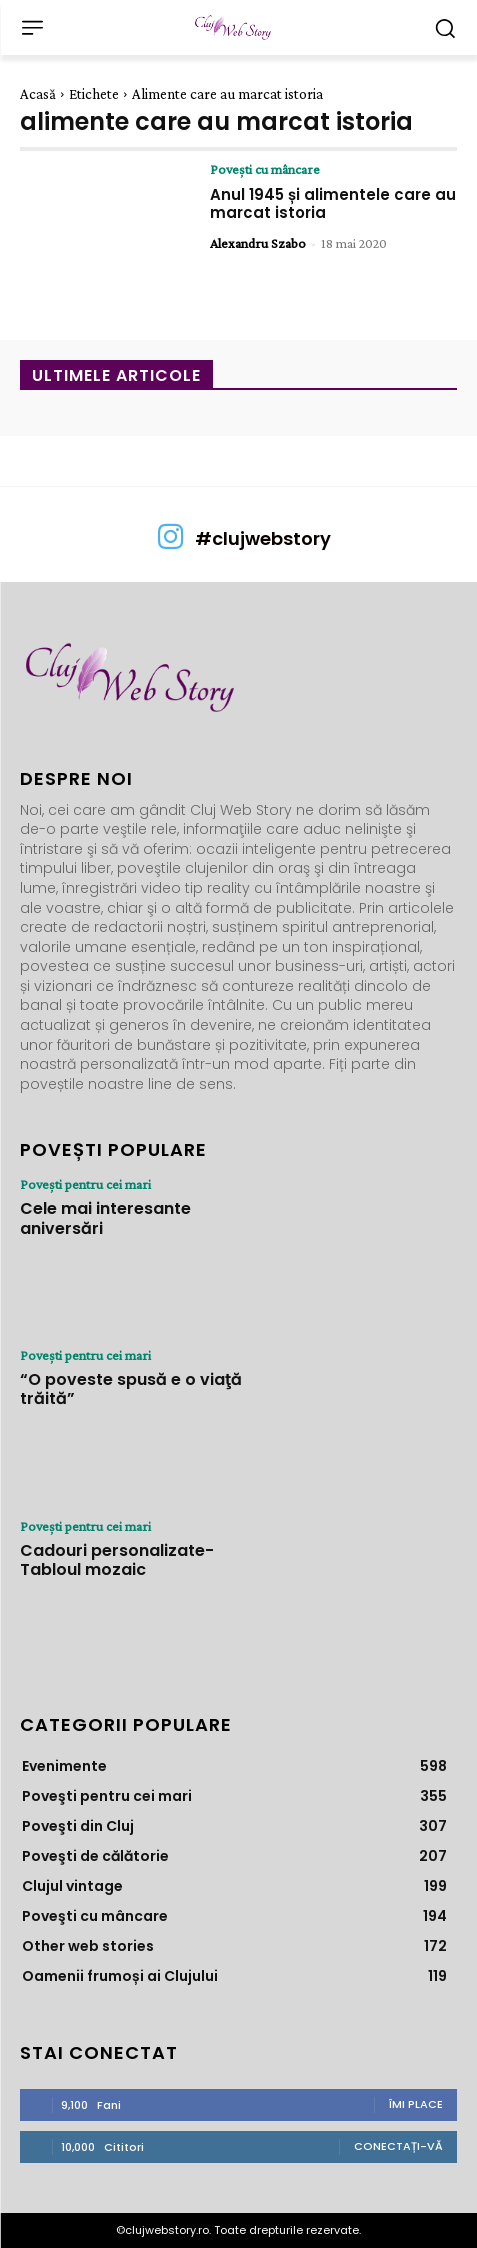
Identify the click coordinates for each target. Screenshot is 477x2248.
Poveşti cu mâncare (265, 169)
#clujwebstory (263, 538)
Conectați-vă (398, 2146)
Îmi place (416, 2104)
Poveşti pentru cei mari (85, 1184)
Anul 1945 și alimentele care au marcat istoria (333, 203)
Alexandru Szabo (258, 243)
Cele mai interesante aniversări (105, 1218)
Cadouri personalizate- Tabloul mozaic (117, 1560)
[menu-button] (32, 28)
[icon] (171, 544)
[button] (444, 27)
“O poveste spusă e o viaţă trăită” (131, 1389)
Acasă (38, 94)
